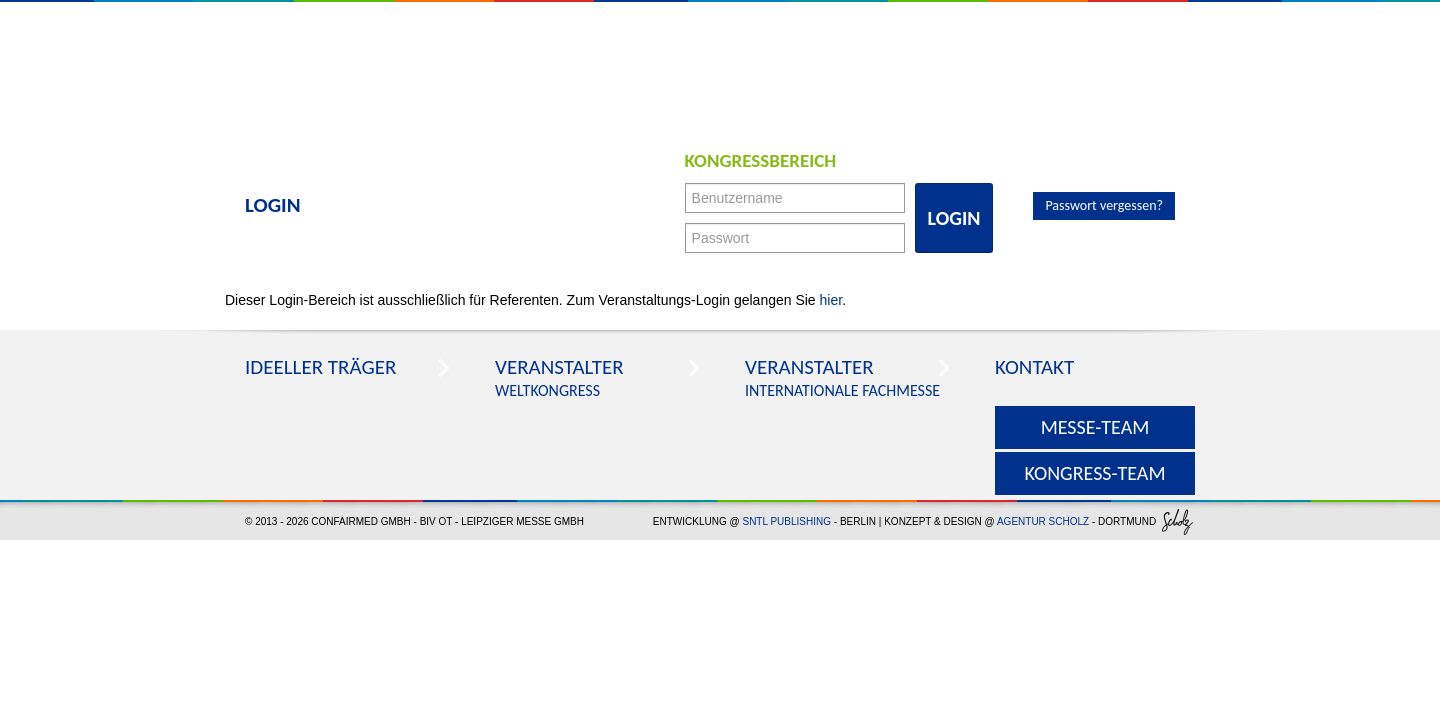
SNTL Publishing (786, 521)
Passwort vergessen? (1104, 205)
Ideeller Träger (320, 367)
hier (831, 300)
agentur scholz (1043, 521)
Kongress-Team (1094, 473)
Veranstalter (559, 367)
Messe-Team (1095, 427)
